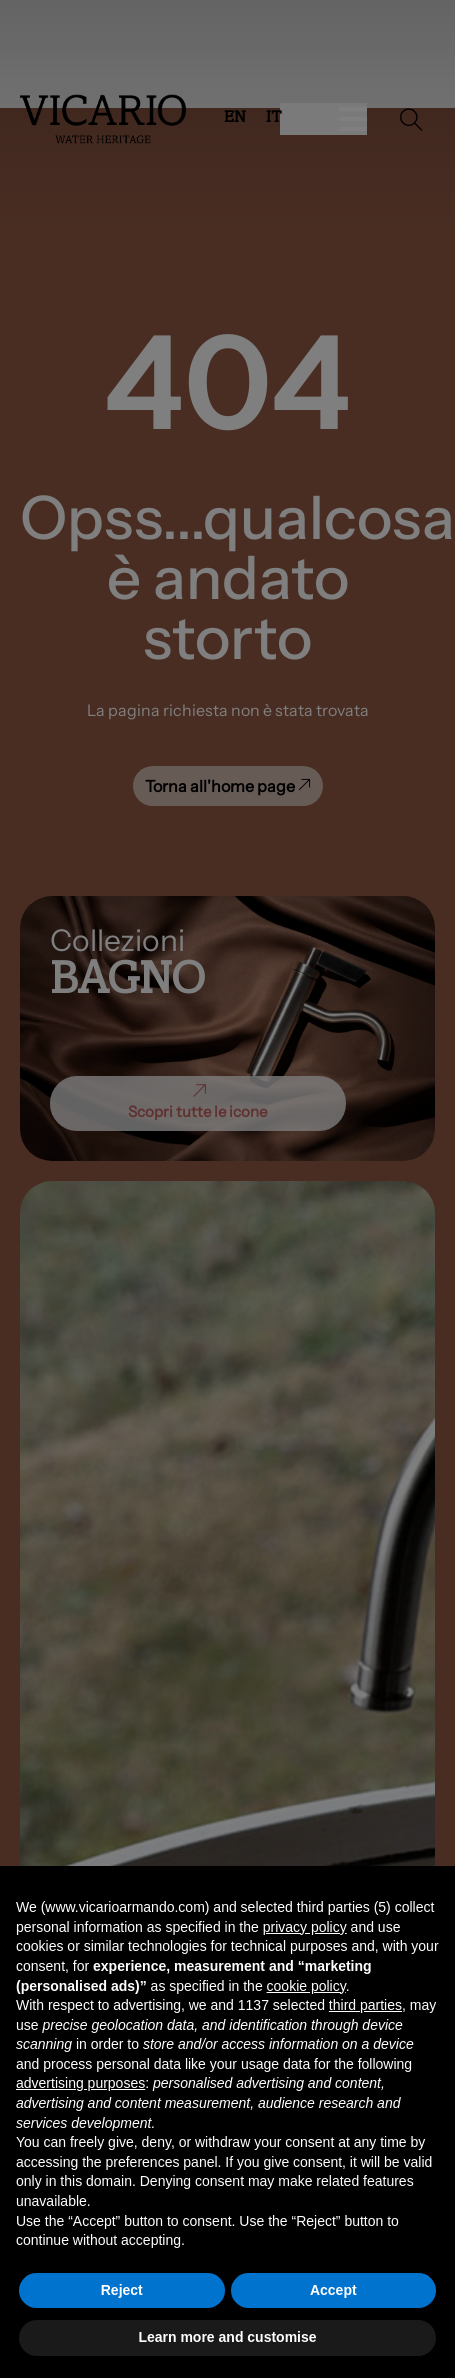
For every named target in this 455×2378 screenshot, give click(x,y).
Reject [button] (122, 2290)
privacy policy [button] (305, 1927)
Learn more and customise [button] (227, 2337)
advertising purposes (80, 2083)
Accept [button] (333, 2290)
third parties (365, 2005)
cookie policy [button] (306, 1986)
